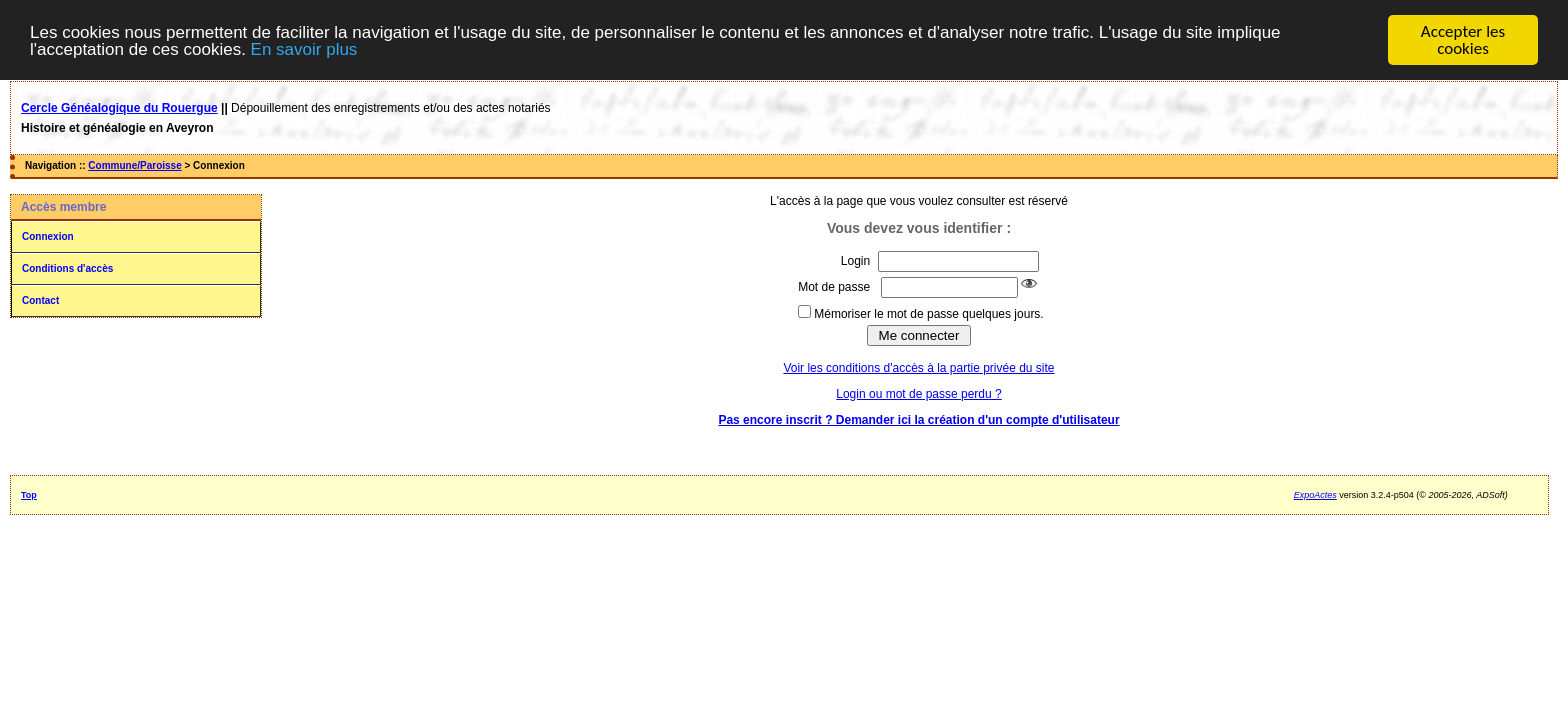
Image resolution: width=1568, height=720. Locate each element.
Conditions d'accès (67, 267)
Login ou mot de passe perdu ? (918, 393)
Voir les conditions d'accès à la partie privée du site (918, 367)
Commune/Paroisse (134, 164)
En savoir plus (304, 48)
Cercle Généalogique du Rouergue (119, 107)
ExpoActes (1315, 494)
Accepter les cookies (1463, 39)
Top (29, 494)
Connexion (48, 235)
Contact (40, 299)
